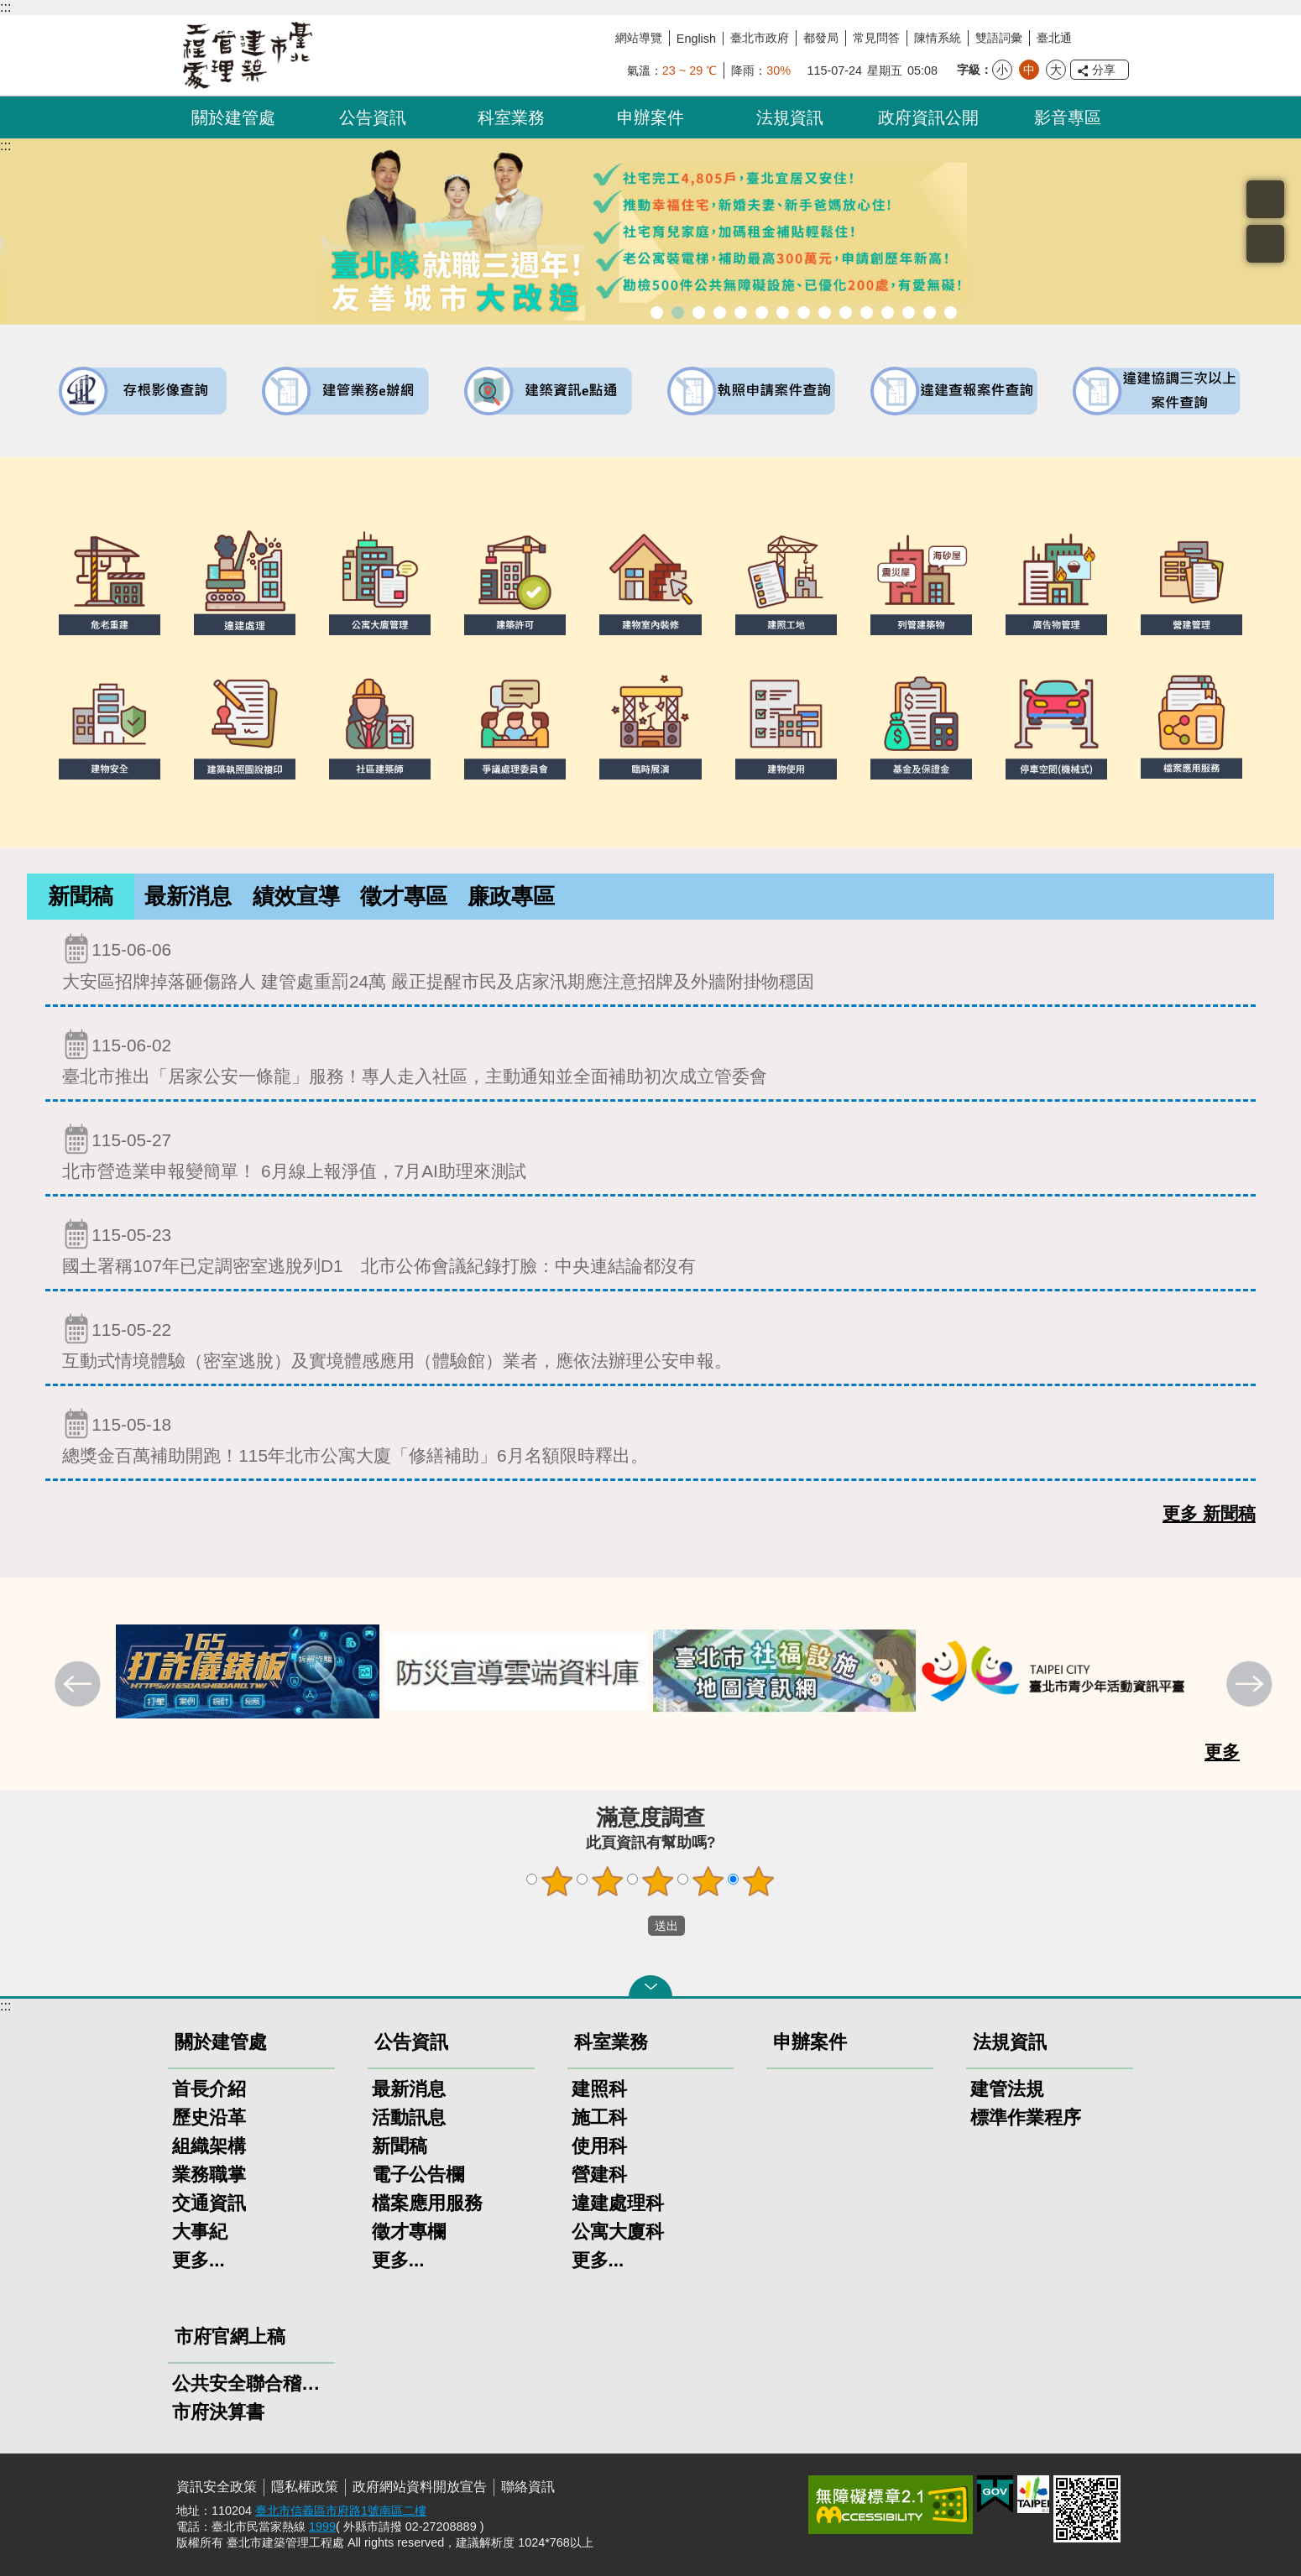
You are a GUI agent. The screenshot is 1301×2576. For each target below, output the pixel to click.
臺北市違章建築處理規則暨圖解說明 (719, 312)
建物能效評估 (887, 312)
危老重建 (803, 312)
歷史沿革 (209, 2117)
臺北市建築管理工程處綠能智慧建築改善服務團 (698, 312)
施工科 (599, 2117)
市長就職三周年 (656, 312)
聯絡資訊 (528, 2487)
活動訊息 (409, 2117)
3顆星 (658, 1881)
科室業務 (511, 117)
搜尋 (1265, 199)
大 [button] (1056, 69)
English (696, 38)
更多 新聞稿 (1209, 1514)
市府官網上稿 (230, 2336)
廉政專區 (511, 896)
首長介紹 (209, 2088)
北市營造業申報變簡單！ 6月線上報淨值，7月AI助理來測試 (650, 1152)
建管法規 (1007, 2088)
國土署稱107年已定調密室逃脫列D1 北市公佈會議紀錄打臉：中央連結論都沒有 (650, 1246)
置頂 (1265, 244)
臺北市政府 (759, 37)
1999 (322, 2526)
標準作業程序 (1025, 2117)
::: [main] (5, 145)
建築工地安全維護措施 (929, 312)
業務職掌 (209, 2174)
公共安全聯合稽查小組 (251, 2383)
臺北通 (1054, 37)
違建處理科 (618, 2203)
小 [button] (1002, 69)
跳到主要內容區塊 (8, 8)
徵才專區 (403, 896)
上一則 (80, 1686)
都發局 (821, 37)
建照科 (599, 2088)
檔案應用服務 (427, 2203)
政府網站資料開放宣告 (420, 2487)
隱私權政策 (304, 2487)
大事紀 (199, 2231)
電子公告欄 (418, 2174)
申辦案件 (650, 117)
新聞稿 (80, 896)
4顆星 (708, 1881)
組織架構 (209, 2145)
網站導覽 (638, 37)
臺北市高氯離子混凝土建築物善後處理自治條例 (908, 312)
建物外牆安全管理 (761, 312)
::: (5, 7)
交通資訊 (209, 2203)
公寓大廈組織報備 (824, 312)
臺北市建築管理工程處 (248, 55)
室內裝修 (782, 312)
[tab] (80, 896)
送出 (632, 1926)
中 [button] (1029, 69)
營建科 (599, 2174)
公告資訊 (372, 117)
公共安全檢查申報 (845, 312)
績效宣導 (296, 896)
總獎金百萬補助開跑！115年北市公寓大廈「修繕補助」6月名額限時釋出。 (650, 1436)
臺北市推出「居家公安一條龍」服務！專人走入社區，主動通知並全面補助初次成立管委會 (650, 1057)
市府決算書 (218, 2411)
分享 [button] (1104, 69)
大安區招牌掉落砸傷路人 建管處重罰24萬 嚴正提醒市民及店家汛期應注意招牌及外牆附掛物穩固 (650, 961)
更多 (1222, 1752)
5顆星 (759, 1881)
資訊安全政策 (216, 2487)
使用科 (599, 2145)
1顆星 (557, 1881)
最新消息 (188, 896)
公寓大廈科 (618, 2231)
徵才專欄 (409, 2231)
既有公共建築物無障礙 (740, 312)
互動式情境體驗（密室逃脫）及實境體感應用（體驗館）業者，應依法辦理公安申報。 (650, 1341)
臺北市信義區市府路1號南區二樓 (340, 2510)
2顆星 (608, 1881)
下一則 (1251, 1686)
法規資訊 (789, 117)
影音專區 (1067, 117)
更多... (198, 2260)
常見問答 (876, 37)
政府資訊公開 (928, 117)
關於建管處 (233, 117)
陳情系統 (937, 37)
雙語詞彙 (998, 37)
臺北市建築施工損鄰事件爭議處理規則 (950, 312)
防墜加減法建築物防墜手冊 (866, 312)
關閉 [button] (650, 1986)
